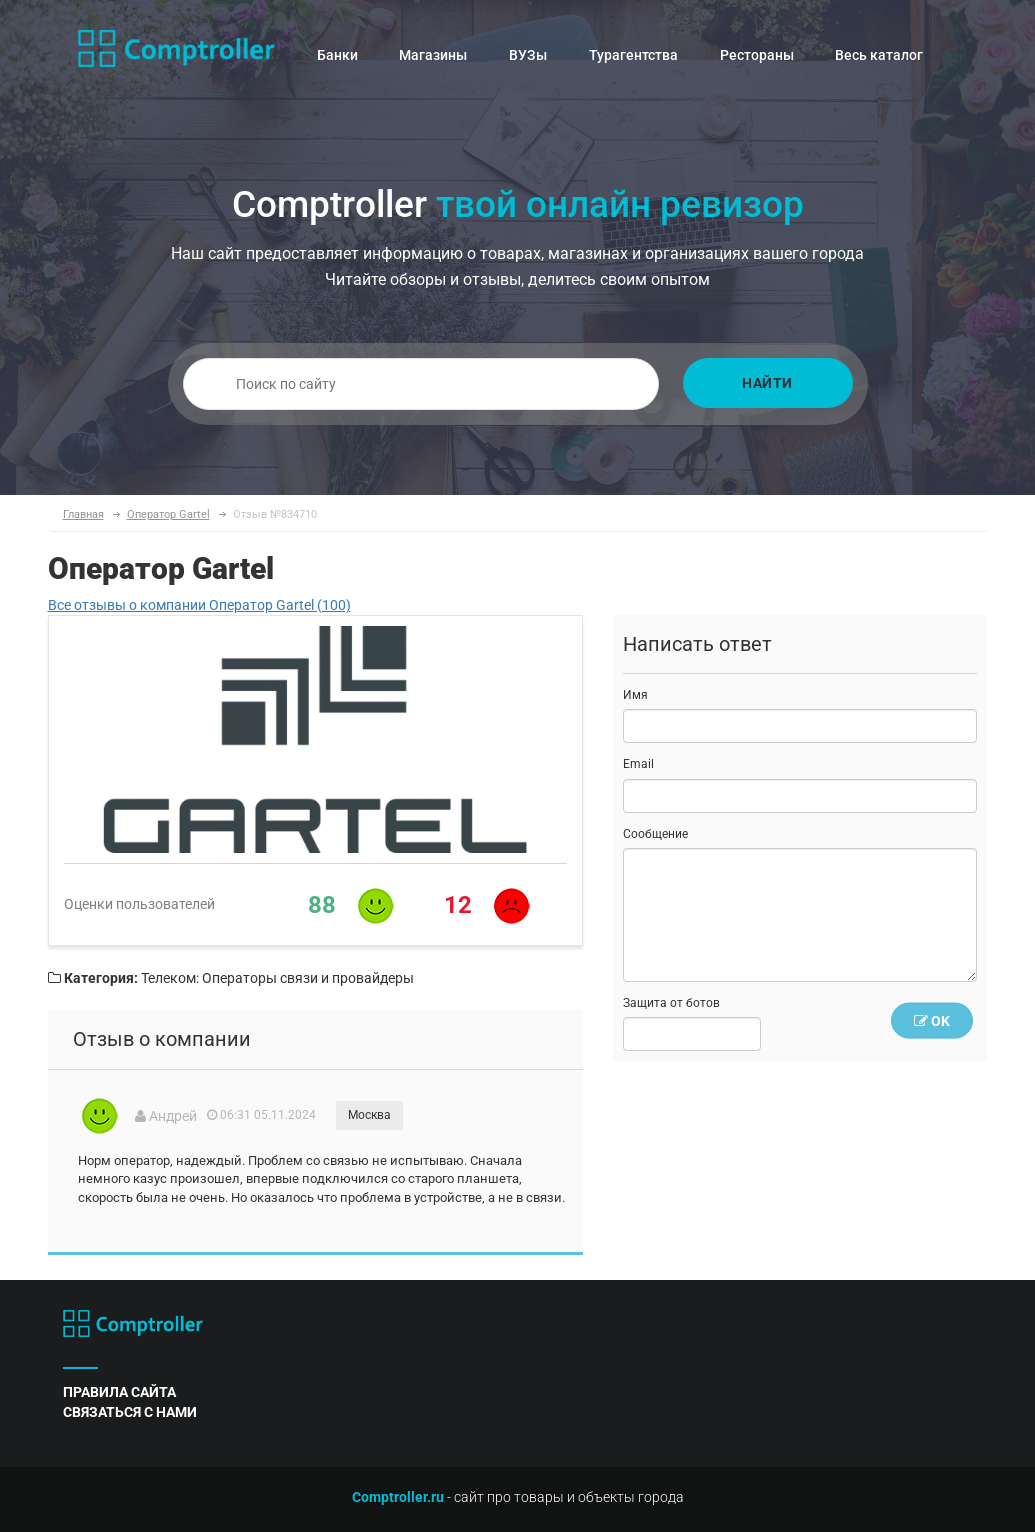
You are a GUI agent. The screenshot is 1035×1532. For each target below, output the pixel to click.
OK (932, 1021)
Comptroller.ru (398, 1497)
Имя (635, 695)
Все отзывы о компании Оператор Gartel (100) (199, 605)
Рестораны (757, 55)
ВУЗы (528, 55)
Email (638, 764)
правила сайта (119, 1392)
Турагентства (633, 55)
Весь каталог (879, 55)
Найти (767, 383)
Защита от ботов (671, 1003)
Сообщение (655, 834)
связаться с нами (130, 1412)
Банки (337, 55)
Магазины (433, 55)
